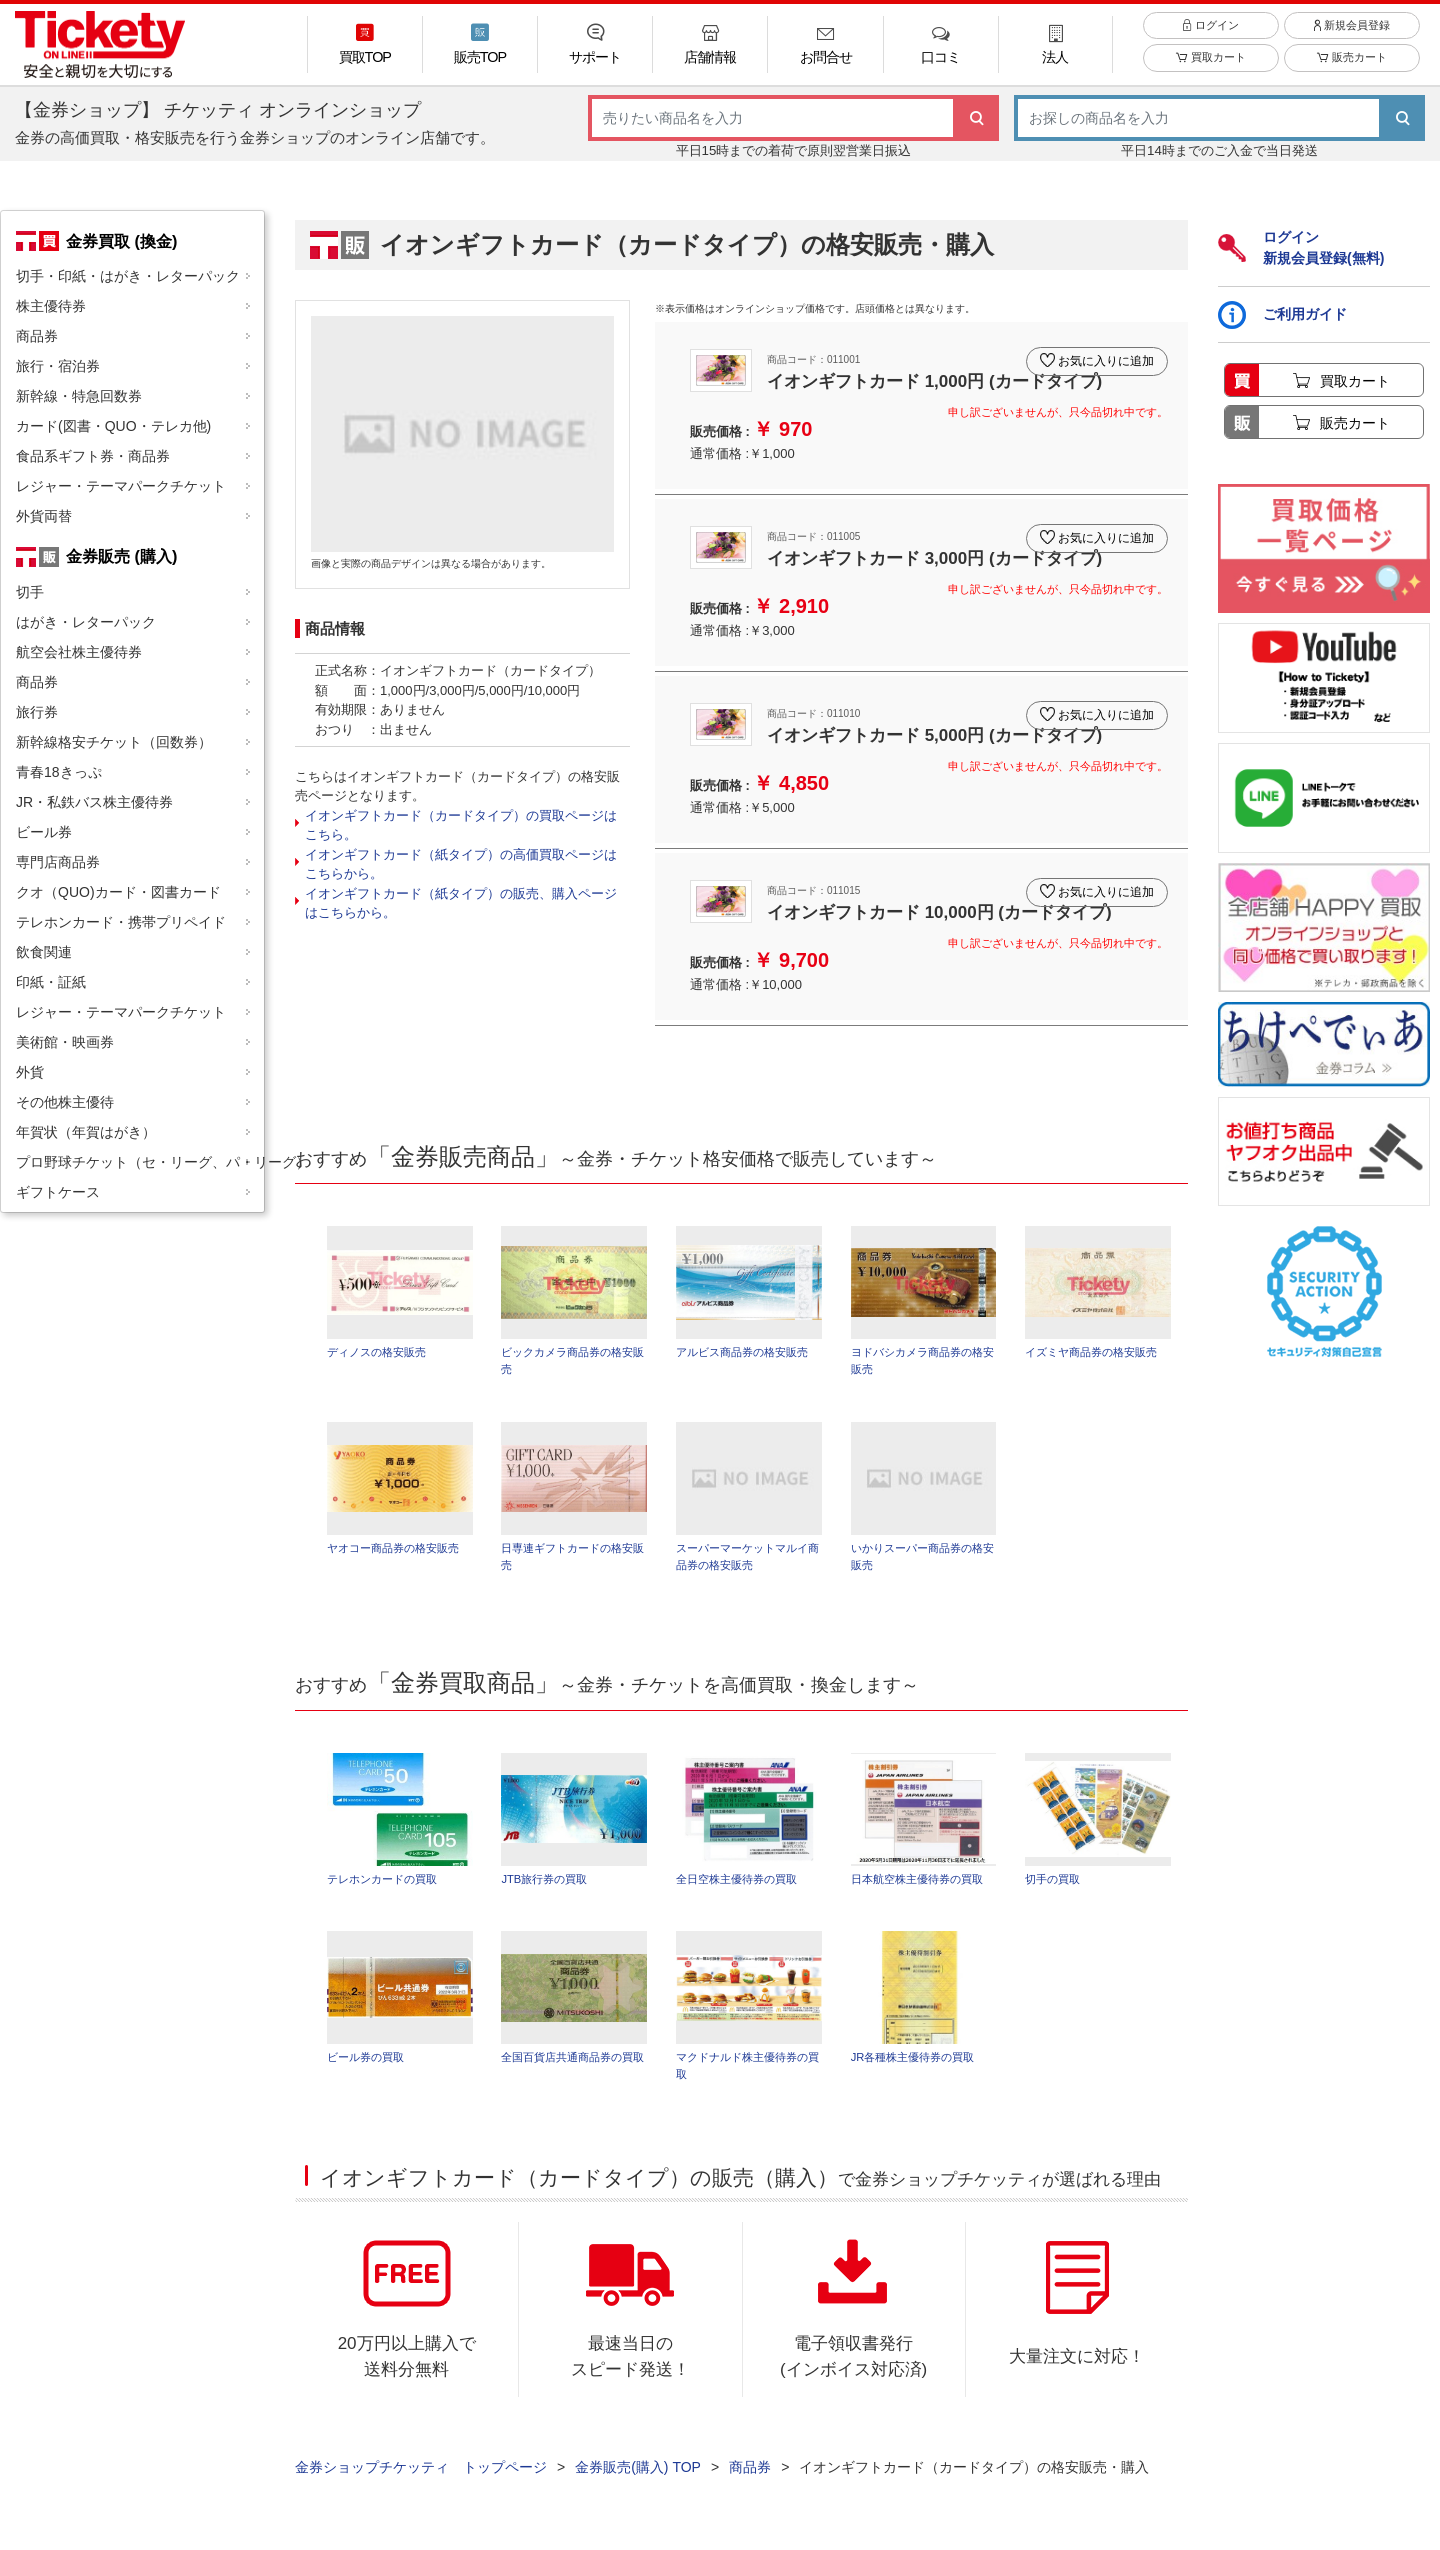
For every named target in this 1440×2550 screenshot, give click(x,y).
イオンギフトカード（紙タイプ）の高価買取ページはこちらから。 (461, 864)
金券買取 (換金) (121, 241)
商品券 (37, 336)
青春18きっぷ (59, 772)
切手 (30, 592)
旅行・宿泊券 (58, 366)
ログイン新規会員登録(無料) (1301, 247)
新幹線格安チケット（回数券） (114, 742)
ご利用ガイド (1282, 315)
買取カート (1210, 72)
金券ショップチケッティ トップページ (421, 2481)
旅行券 (37, 712)
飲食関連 (44, 952)
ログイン (1210, 39)
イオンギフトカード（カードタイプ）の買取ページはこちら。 (461, 825)
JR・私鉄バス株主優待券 (94, 802)
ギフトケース (58, 1192)
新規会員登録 (1352, 39)
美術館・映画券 (65, 1042)
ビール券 (44, 832)
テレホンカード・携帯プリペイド (121, 922)
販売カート (1351, 72)
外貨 (30, 1072)
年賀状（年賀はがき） (86, 1132)
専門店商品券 (58, 862)
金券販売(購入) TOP (638, 2481)
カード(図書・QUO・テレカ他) (113, 426)
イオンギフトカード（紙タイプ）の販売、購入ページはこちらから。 (461, 903)
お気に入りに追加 (1102, 353)
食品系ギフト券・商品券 (93, 456)
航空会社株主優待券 (79, 652)
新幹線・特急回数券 (79, 396)
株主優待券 (51, 306)
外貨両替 (44, 516)
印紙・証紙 (51, 982)
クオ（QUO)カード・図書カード (118, 892)
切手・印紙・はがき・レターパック (128, 276)
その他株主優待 (65, 1102)
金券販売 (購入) (121, 556)
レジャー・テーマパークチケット (121, 486)
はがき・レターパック (86, 622)
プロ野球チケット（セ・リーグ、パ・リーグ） (140, 1162)
